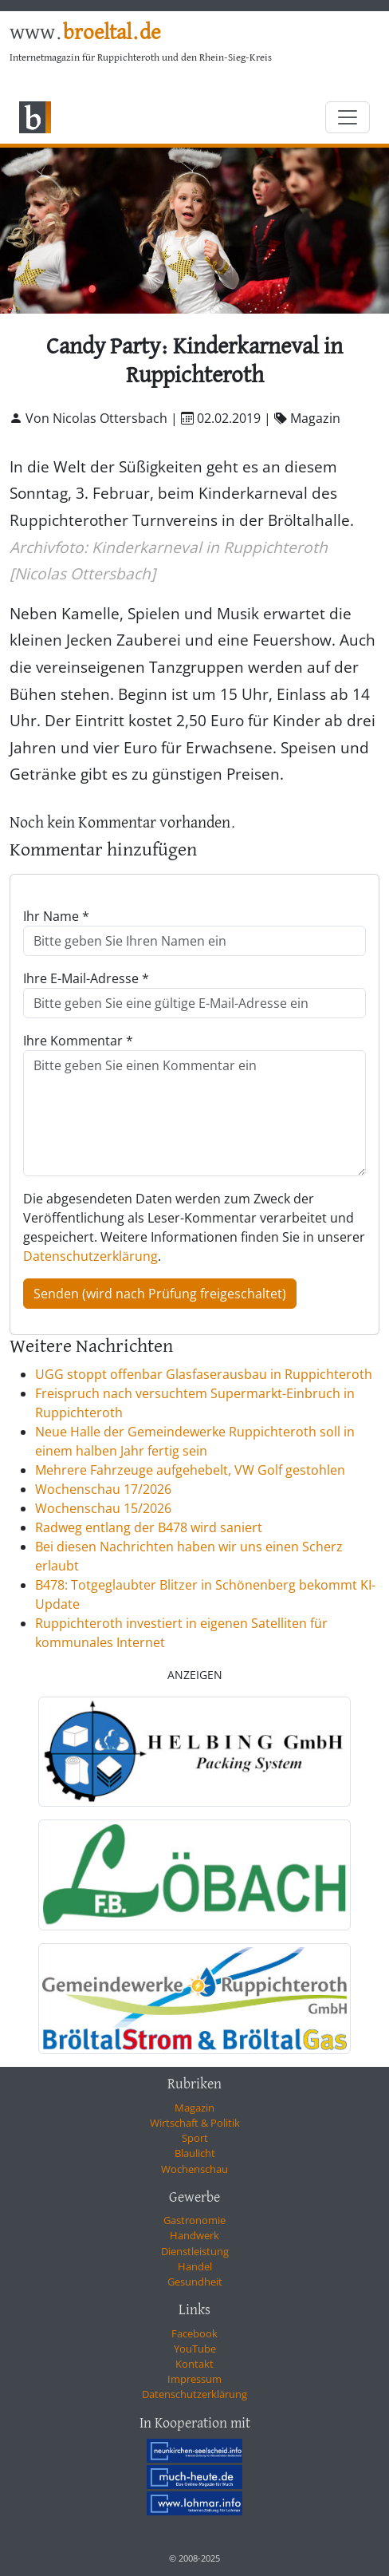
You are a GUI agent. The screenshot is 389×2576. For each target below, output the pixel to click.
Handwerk (194, 2235)
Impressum (194, 2379)
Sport (195, 2138)
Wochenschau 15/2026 (103, 1508)
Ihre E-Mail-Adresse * (86, 978)
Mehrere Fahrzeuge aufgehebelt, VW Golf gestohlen (190, 1470)
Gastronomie (194, 2220)
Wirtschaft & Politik (195, 2123)
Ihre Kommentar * (78, 1040)
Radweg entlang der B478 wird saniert (148, 1527)
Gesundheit (194, 2281)
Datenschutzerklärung (90, 1256)
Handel (195, 2266)
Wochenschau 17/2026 (103, 1489)
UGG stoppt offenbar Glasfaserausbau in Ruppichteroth (203, 1374)
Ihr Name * (56, 916)
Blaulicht (195, 2153)
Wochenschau (194, 2169)
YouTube (195, 2348)
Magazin (194, 2107)
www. (85, 33)
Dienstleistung (195, 2251)
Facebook (194, 2333)
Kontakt (194, 2364)
